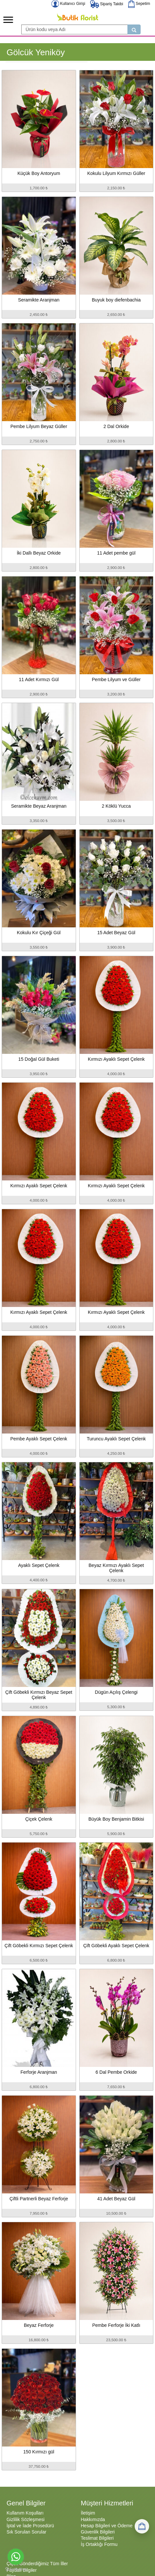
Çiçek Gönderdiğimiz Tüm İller (37, 2563)
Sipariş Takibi (106, 4)
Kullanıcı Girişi (68, 3)
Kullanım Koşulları (25, 2513)
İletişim (88, 2513)
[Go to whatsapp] (16, 2557)
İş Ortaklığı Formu (99, 2544)
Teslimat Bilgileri (97, 2538)
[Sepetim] (142, 2526)
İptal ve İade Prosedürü (30, 2525)
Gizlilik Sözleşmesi (26, 2519)
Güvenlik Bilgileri (98, 2531)
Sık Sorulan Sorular (26, 2531)
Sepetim (139, 3)
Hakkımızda (93, 2519)
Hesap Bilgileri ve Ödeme (107, 2525)
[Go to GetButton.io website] (15, 2569)
